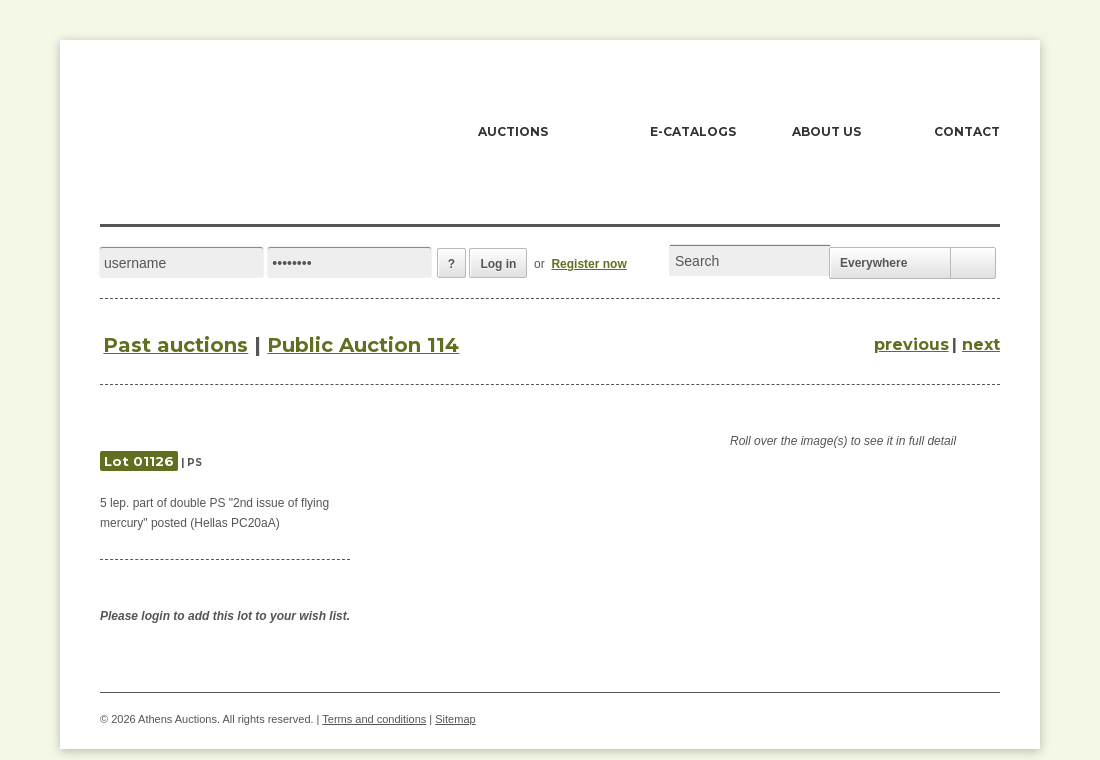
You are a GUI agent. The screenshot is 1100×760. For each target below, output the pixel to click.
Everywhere (873, 263)
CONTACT (967, 131)
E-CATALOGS (693, 131)
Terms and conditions (374, 719)
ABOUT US (826, 131)
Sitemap (455, 719)
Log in (498, 264)
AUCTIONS (513, 131)
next (981, 344)
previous (911, 344)
